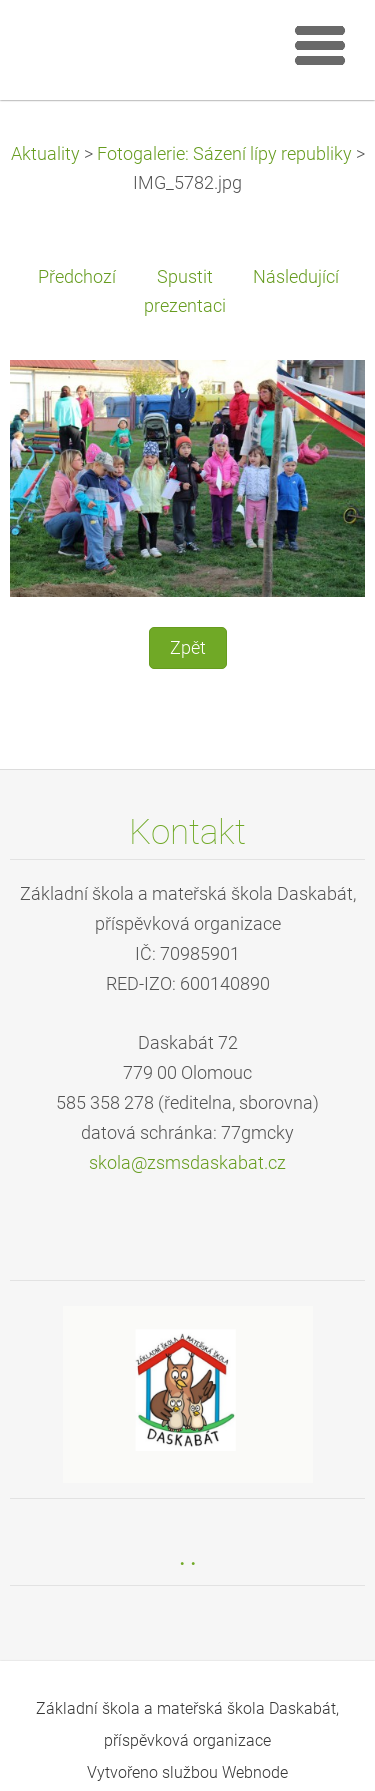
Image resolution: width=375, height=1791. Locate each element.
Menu (320, 45)
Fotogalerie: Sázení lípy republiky (224, 154)
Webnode (255, 1772)
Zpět (188, 648)
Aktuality (45, 154)
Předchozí (77, 277)
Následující (296, 277)
